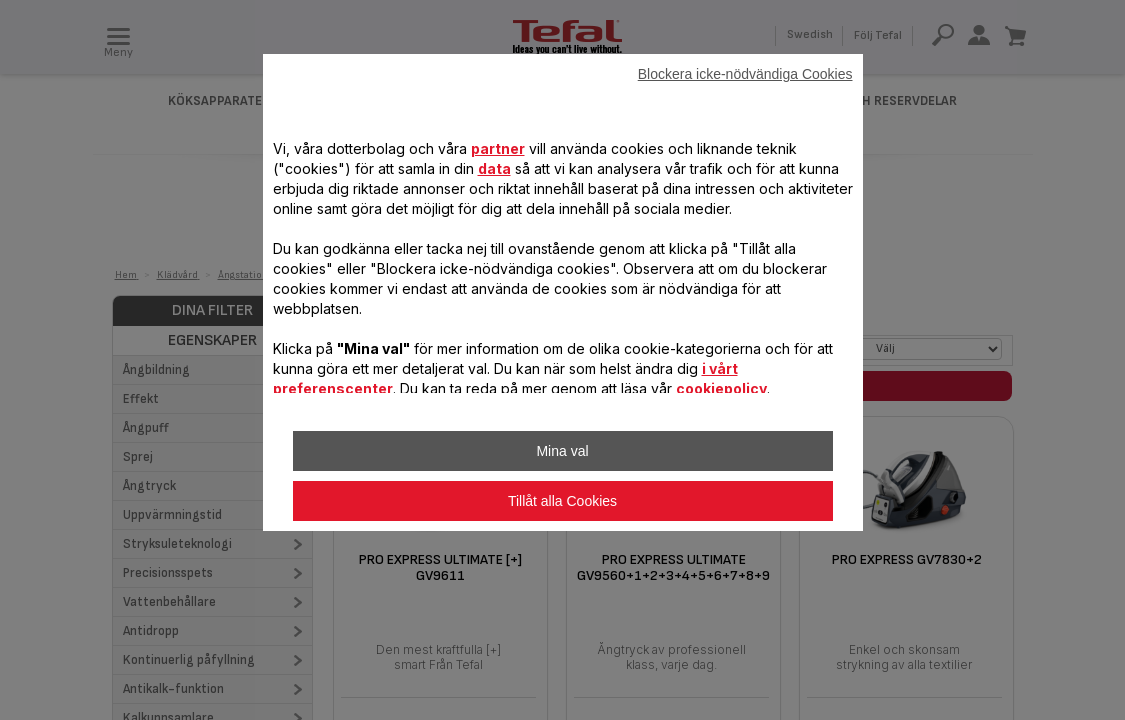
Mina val (562, 451)
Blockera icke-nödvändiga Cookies (745, 74)
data (494, 168)
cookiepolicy (721, 388)
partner (498, 148)
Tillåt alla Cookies (562, 501)
